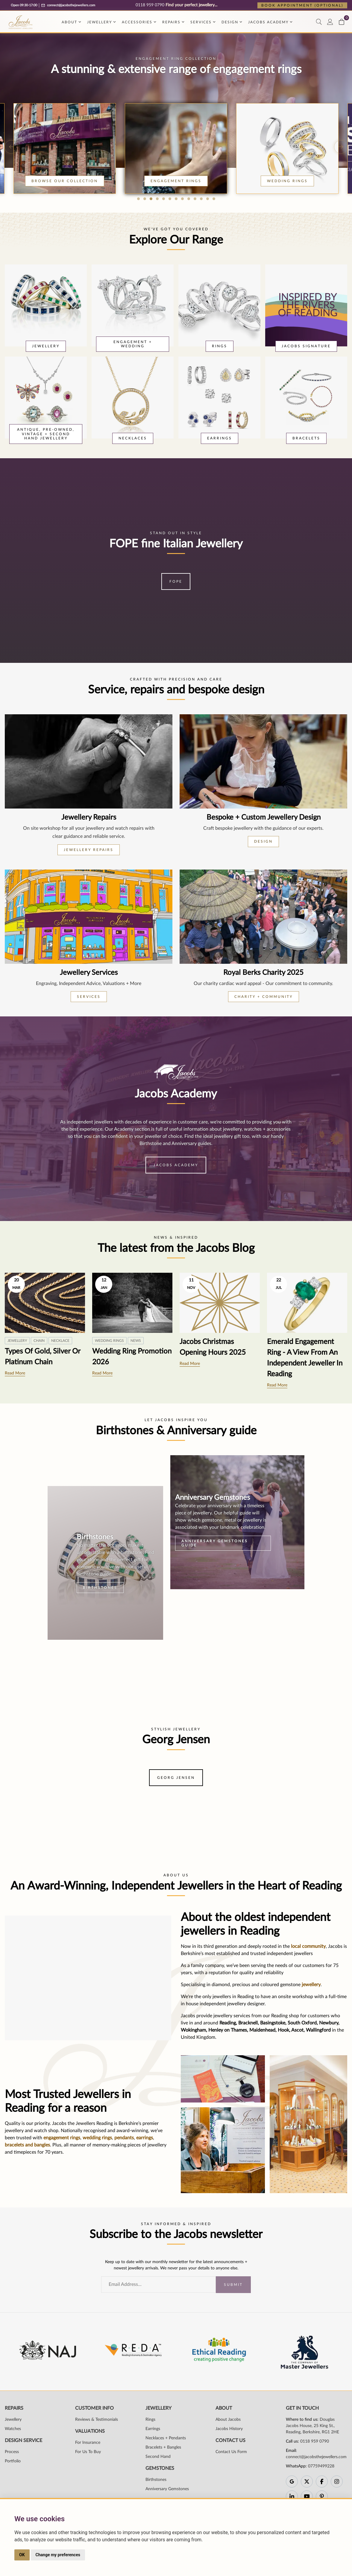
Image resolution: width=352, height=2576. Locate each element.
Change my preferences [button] (58, 2554)
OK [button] (22, 2554)
